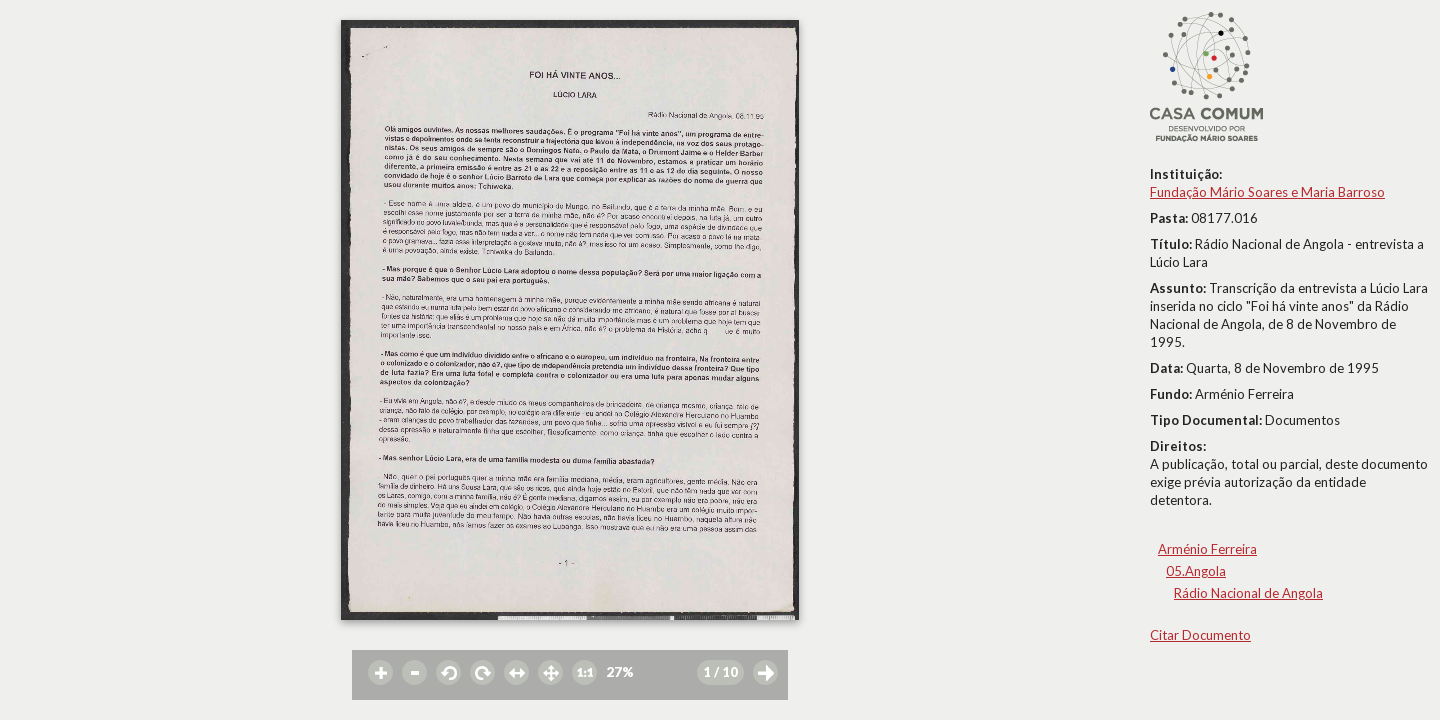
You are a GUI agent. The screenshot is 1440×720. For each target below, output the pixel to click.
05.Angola (1196, 571)
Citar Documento (1200, 635)
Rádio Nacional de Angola (1248, 593)
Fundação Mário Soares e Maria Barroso (1267, 192)
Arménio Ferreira (1207, 549)
